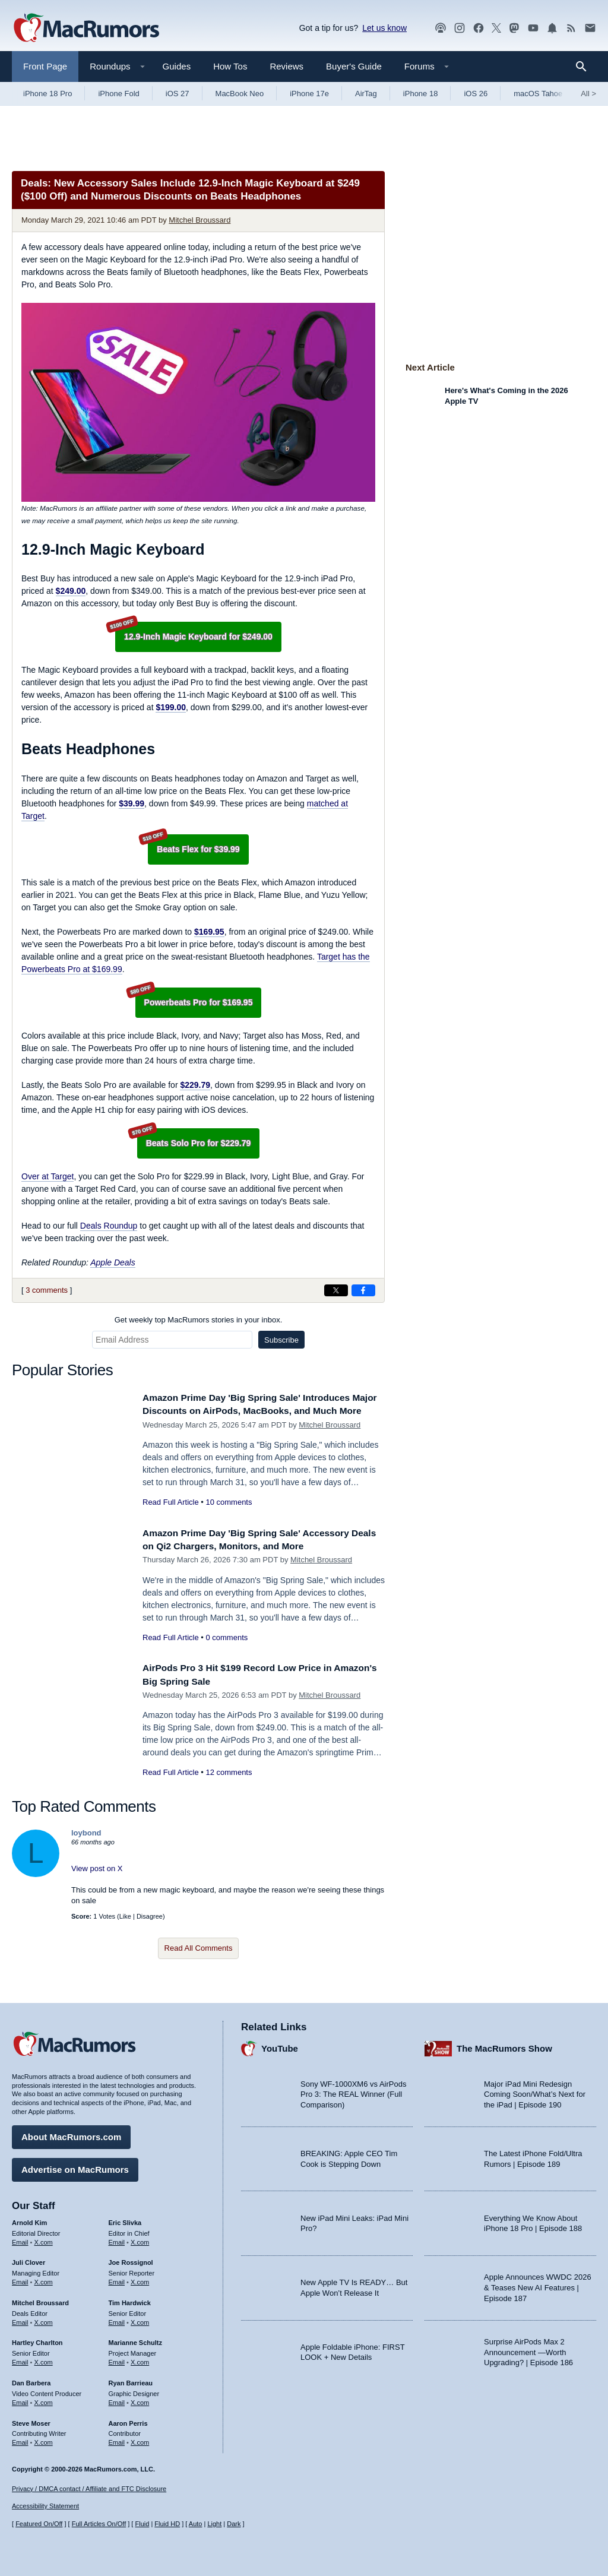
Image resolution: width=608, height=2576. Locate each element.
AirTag (366, 93)
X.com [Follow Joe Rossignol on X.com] (140, 2279)
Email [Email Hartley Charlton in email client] (20, 2359)
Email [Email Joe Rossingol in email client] (117, 2279)
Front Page (45, 66)
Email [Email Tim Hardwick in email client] (117, 2319)
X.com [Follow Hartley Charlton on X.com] (43, 2359)
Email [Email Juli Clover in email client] (20, 2279)
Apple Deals (112, 1262)
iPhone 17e (309, 93)
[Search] (585, 66)
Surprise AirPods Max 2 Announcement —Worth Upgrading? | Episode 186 (528, 2349)
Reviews (286, 66)
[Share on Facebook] (363, 1290)
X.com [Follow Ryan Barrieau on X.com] (140, 2399)
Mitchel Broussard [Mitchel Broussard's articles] (40, 2299)
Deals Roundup (109, 1225)
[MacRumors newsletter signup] (590, 28)
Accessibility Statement (45, 2506)
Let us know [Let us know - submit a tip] (384, 28)
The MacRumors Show (504, 2046)
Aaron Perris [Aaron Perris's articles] (128, 2420)
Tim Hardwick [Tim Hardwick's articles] (130, 2299)
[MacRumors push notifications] (552, 28)
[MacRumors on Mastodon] (514, 28)
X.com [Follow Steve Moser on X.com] (43, 2439)
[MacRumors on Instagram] (460, 28)
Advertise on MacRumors (75, 2167)
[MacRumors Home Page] (86, 28)
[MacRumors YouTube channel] (533, 28)
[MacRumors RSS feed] (571, 28)
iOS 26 (475, 93)
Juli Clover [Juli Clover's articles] (28, 2260)
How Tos (230, 66)
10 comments (228, 1515)
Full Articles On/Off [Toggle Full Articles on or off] (99, 2523)
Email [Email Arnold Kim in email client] (20, 2239)
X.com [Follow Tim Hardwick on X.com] (140, 2319)
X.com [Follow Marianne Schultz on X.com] (140, 2359)
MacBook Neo (240, 93)
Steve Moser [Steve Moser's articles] (31, 2420)
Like (125, 1922)
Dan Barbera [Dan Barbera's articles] (31, 2380)
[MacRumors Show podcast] (440, 28)
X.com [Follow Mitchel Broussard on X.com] (43, 2319)
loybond (86, 1838)
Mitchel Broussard (199, 220)
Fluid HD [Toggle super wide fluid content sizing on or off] (167, 2523)
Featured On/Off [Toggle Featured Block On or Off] (38, 2523)
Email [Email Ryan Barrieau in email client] (117, 2399)
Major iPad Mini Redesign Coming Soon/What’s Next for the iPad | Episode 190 (534, 2091)
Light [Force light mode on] (214, 2523)
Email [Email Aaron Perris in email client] (117, 2439)
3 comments (47, 1290)
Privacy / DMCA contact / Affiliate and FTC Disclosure (89, 2488)
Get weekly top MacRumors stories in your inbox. (199, 1319)
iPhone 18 (420, 93)
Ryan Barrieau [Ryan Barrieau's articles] (131, 2380)
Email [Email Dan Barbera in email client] (20, 2399)
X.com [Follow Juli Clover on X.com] (43, 2279)
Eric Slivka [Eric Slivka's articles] (125, 2219)
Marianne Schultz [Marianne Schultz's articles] (135, 2340)
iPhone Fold (118, 93)
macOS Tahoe (538, 93)
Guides (177, 66)
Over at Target (47, 1176)
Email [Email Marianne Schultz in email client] (117, 2359)
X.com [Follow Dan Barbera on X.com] (43, 2399)
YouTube (279, 2046)
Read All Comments (198, 1954)
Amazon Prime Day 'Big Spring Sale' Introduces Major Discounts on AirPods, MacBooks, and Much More (256, 1410)
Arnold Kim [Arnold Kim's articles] (29, 2219)
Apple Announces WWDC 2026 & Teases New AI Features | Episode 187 (537, 2285)
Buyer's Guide (354, 66)
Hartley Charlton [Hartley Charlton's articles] (37, 2340)
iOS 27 (177, 93)
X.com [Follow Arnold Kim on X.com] (43, 2239)
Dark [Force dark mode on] (233, 2523)
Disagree (150, 1922)
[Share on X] (336, 1290)
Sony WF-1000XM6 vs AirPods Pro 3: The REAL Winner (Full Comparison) (353, 2091)
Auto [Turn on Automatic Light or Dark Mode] (195, 2523)
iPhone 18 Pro (47, 93)
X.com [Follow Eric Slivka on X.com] (140, 2239)
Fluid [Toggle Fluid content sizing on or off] (142, 2523)
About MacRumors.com (71, 2134)
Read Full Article (170, 1515)
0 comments (226, 1642)
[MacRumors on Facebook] (478, 28)
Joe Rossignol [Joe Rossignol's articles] (131, 2260)
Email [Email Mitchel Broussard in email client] (20, 2319)
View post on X (96, 1874)
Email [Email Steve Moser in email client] (20, 2439)
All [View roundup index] (588, 93)
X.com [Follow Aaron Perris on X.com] (140, 2439)
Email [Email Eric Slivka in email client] (117, 2239)
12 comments (228, 1778)
